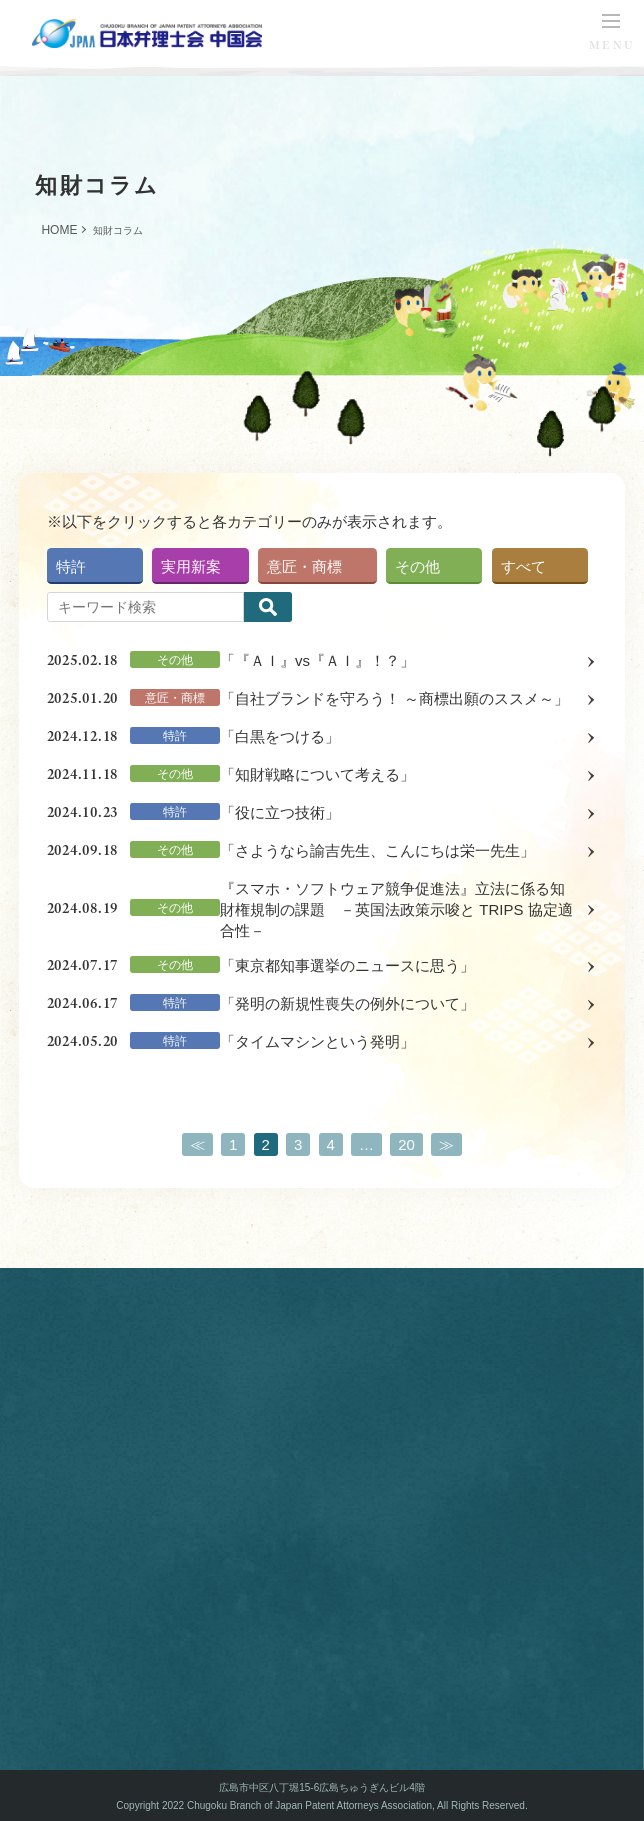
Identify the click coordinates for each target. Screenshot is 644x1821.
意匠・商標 (304, 566)
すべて (523, 566)
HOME (59, 230)
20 (406, 1144)
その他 (417, 566)
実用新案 (191, 566)
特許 (71, 566)
